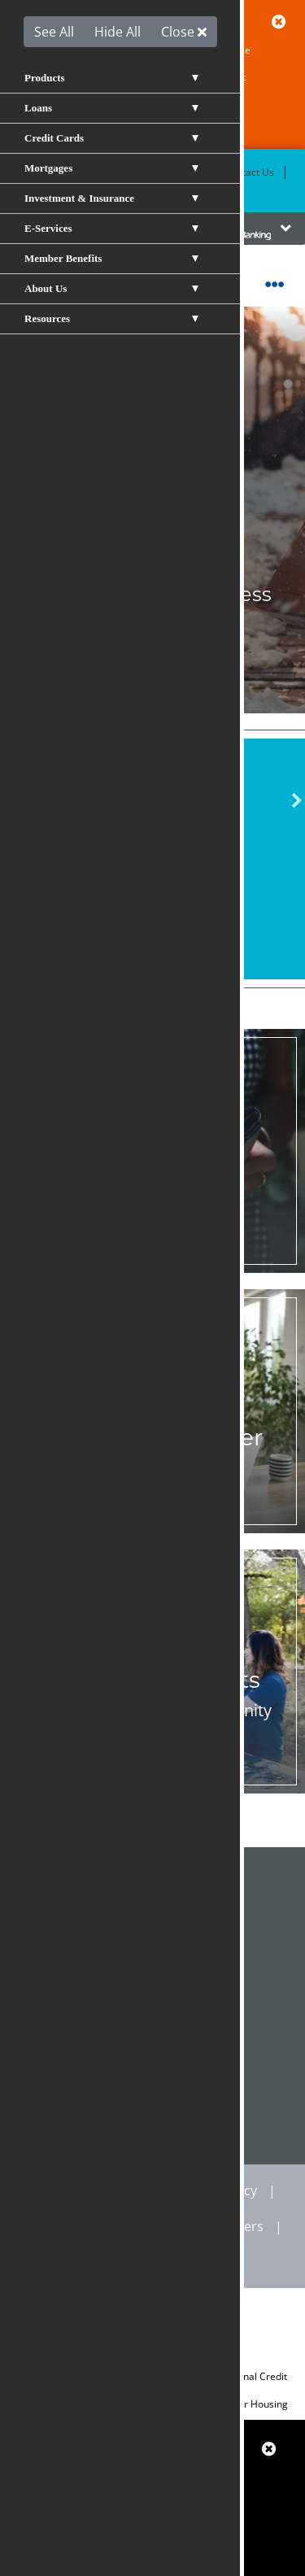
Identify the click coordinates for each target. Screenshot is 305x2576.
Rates (89, 191)
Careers (240, 2226)
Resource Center (152, 1942)
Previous (8, 801)
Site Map (159, 2226)
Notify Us (152, 1263)
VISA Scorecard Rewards (152, 2069)
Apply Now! (153, 649)
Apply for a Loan (153, 922)
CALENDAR (152, 2133)
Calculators (153, 2006)
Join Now (153, 1523)
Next (297, 801)
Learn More (152, 1784)
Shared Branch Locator (152, 1879)
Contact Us (249, 172)
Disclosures (66, 2226)
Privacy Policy (215, 2190)
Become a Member (55, 172)
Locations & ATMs (162, 172)
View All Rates (152, 886)
